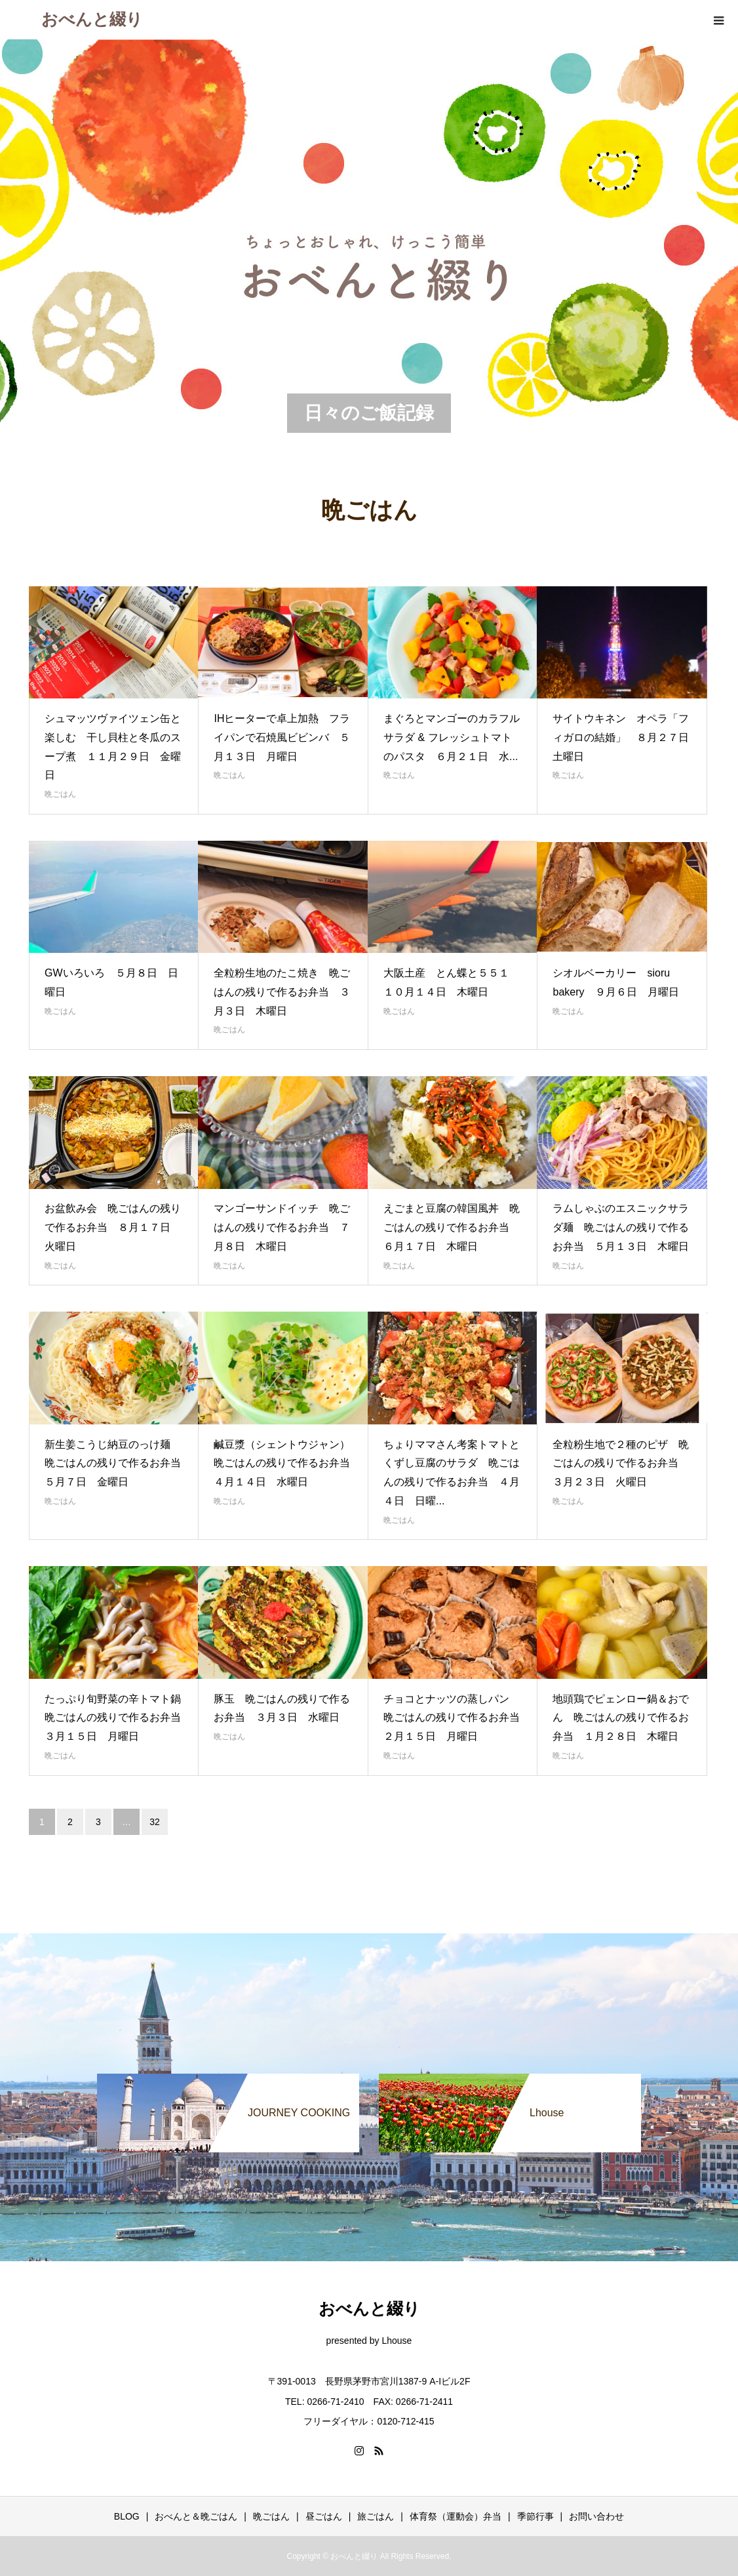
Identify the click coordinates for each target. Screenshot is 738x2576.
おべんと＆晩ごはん (196, 2516)
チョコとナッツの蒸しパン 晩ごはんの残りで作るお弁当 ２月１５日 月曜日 (456, 1717)
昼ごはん (323, 2516)
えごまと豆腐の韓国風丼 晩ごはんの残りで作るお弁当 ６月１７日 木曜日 (451, 1227)
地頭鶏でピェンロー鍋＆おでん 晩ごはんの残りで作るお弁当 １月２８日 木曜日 (621, 1717)
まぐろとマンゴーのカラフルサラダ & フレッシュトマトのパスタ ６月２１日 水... (451, 737)
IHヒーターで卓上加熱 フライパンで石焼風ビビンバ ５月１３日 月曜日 (282, 737)
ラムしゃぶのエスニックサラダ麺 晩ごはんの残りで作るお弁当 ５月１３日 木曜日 (626, 1227)
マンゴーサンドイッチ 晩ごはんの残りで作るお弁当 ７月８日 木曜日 (282, 1227)
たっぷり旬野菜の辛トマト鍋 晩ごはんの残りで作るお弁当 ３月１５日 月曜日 (118, 1717)
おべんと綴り (92, 19)
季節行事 (535, 2516)
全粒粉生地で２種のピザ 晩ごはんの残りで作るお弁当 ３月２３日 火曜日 (621, 1463)
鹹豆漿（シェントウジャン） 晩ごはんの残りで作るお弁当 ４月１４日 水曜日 (287, 1463)
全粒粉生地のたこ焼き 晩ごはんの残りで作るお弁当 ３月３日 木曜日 (282, 991)
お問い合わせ (596, 2516)
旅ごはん (375, 2516)
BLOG (127, 2516)
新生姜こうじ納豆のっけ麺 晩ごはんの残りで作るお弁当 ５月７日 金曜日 (118, 1463)
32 (154, 1822)
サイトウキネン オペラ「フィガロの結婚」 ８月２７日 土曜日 (626, 737)
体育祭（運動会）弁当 (455, 2516)
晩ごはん (60, 794)
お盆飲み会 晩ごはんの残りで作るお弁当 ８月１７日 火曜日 (113, 1227)
